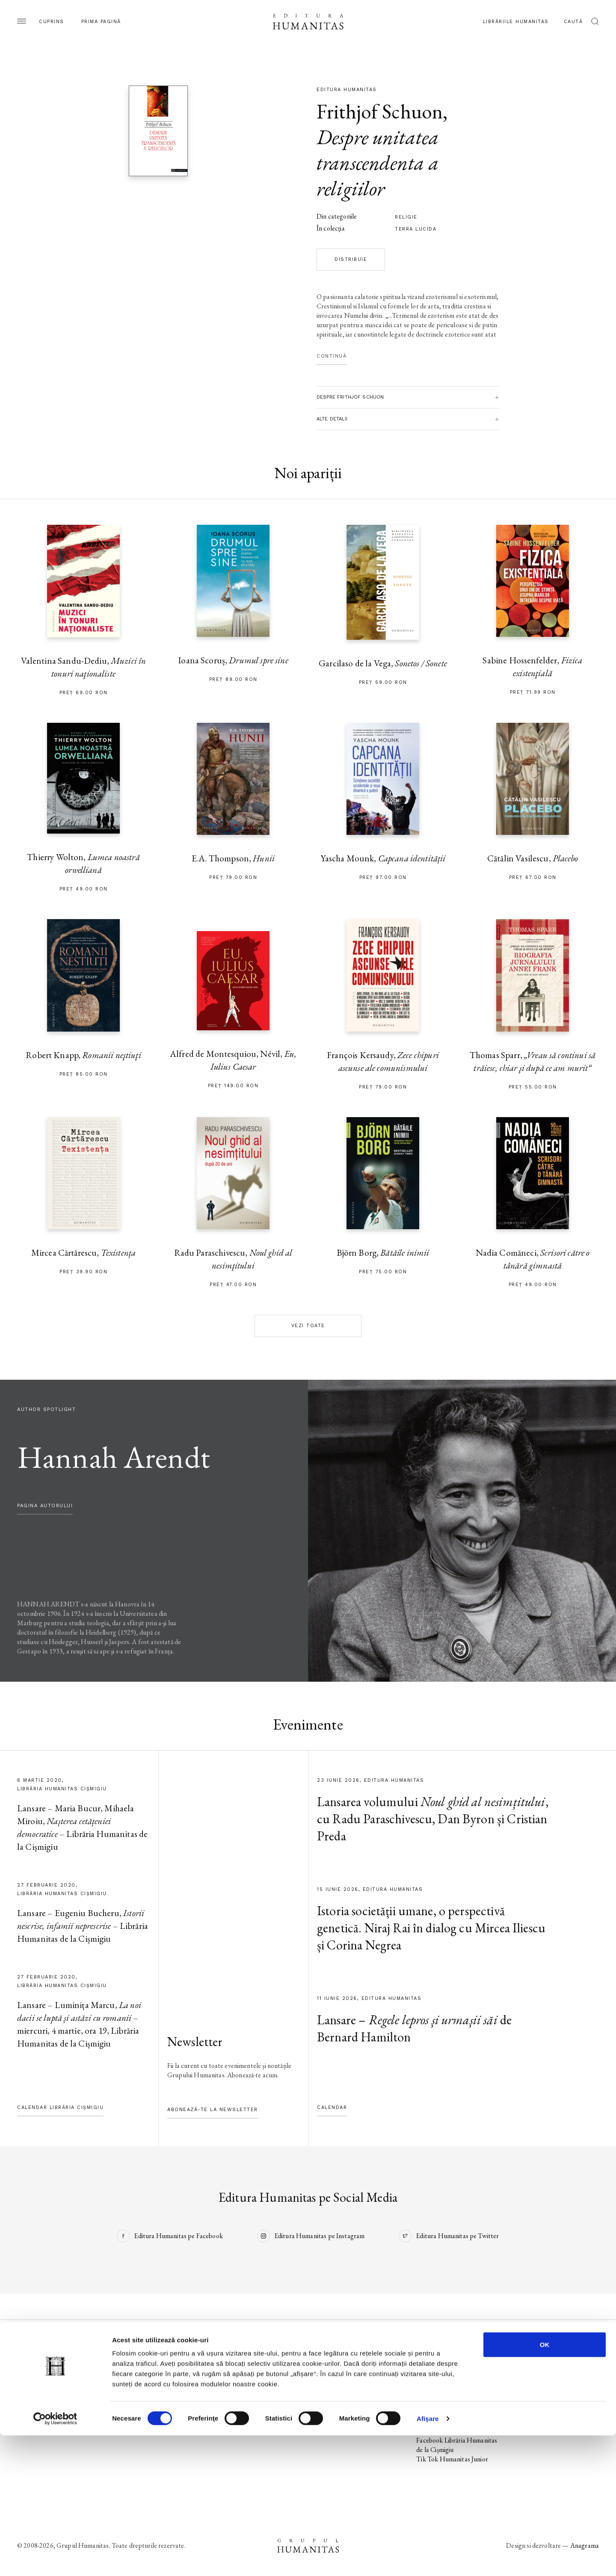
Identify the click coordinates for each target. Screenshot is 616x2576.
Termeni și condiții (540, 2383)
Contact (328, 2421)
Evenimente (33, 2393)
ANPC (526, 2402)
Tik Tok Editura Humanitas (454, 2383)
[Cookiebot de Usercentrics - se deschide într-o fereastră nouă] (55, 2559)
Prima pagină (101, 21)
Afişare (428, 2559)
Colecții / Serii (36, 2402)
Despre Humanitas (343, 2402)
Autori (26, 2411)
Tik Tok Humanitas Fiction (453, 2411)
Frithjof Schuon (380, 111)
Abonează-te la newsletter (212, 2109)
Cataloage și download (347, 2411)
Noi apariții (32, 2374)
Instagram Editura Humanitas (457, 2374)
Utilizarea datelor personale (554, 2364)
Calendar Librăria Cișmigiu (60, 2107)
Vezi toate (308, 1325)
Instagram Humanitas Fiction (456, 2402)
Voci (223, 2421)
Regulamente (535, 2393)
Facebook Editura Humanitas (456, 2364)
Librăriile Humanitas (516, 21)
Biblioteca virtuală (341, 2383)
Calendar (332, 2107)
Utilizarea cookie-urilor (548, 2374)
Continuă (331, 356)
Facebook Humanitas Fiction (455, 2393)
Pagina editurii (36, 2364)
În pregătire (33, 2383)
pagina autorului (45, 1505)
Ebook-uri (330, 2393)
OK (545, 2485)
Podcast (327, 2374)
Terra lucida (415, 229)
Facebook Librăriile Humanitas (442, 2426)
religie (406, 217)
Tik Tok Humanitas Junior (452, 2459)
